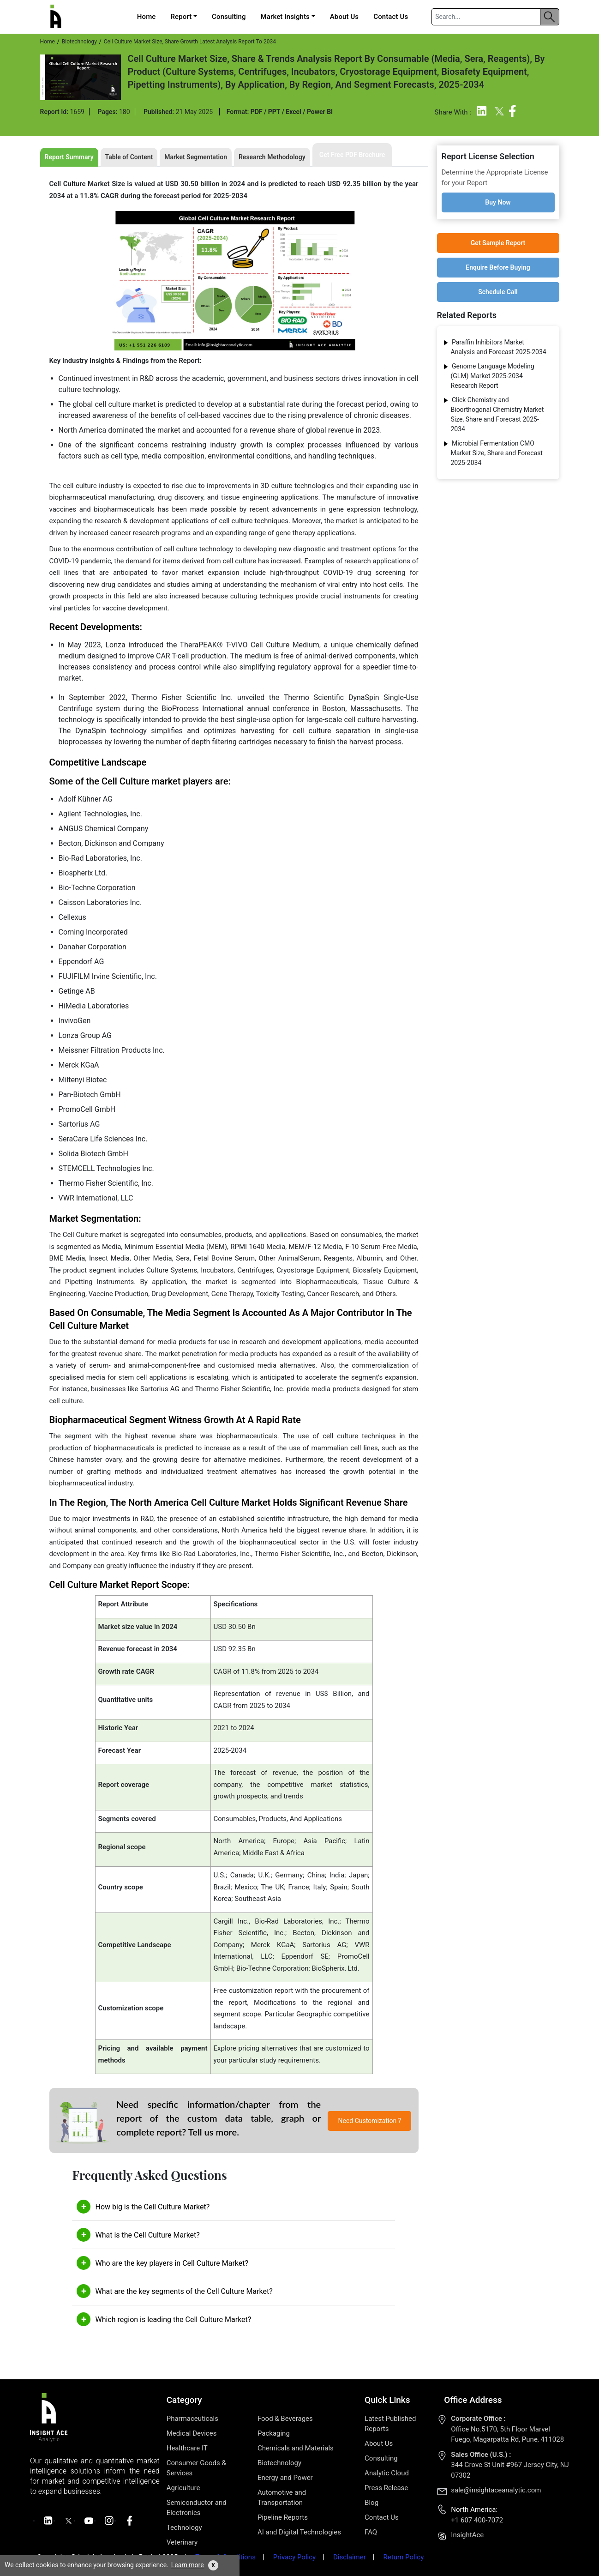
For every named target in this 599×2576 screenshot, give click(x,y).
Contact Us (390, 16)
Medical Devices (192, 2433)
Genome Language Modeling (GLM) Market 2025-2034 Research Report (492, 375)
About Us (344, 16)
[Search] (485, 16)
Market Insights (285, 16)
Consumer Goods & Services (196, 2468)
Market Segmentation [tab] (195, 157)
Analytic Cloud (387, 2473)
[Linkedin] (482, 112)
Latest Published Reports (390, 2423)
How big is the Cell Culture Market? (152, 2206)
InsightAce (467, 2535)
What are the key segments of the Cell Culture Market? (183, 2291)
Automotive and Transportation (282, 2497)
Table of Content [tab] (129, 157)
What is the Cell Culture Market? (147, 2235)
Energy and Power (285, 2477)
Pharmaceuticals (192, 2418)
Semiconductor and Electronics (197, 2507)
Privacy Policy (294, 2557)
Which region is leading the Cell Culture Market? (173, 2319)
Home (146, 16)
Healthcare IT (187, 2448)
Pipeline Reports (283, 2517)
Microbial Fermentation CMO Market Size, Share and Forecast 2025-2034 (497, 453)
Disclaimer (349, 2557)
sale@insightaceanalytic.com (496, 2490)
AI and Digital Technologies (299, 2532)
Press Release (386, 2488)
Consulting (229, 16)
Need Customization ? (369, 2120)
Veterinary (182, 2542)
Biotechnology (79, 41)
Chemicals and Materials (296, 2448)
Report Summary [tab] (69, 157)
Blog (371, 2502)
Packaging (274, 2433)
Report (181, 16)
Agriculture (183, 2488)
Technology (184, 2527)
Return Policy (403, 2557)
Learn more (187, 2565)
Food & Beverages (285, 2418)
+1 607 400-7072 (477, 2520)
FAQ (371, 2532)
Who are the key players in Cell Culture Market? (171, 2263)
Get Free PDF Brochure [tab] (352, 154)
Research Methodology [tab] (272, 157)
